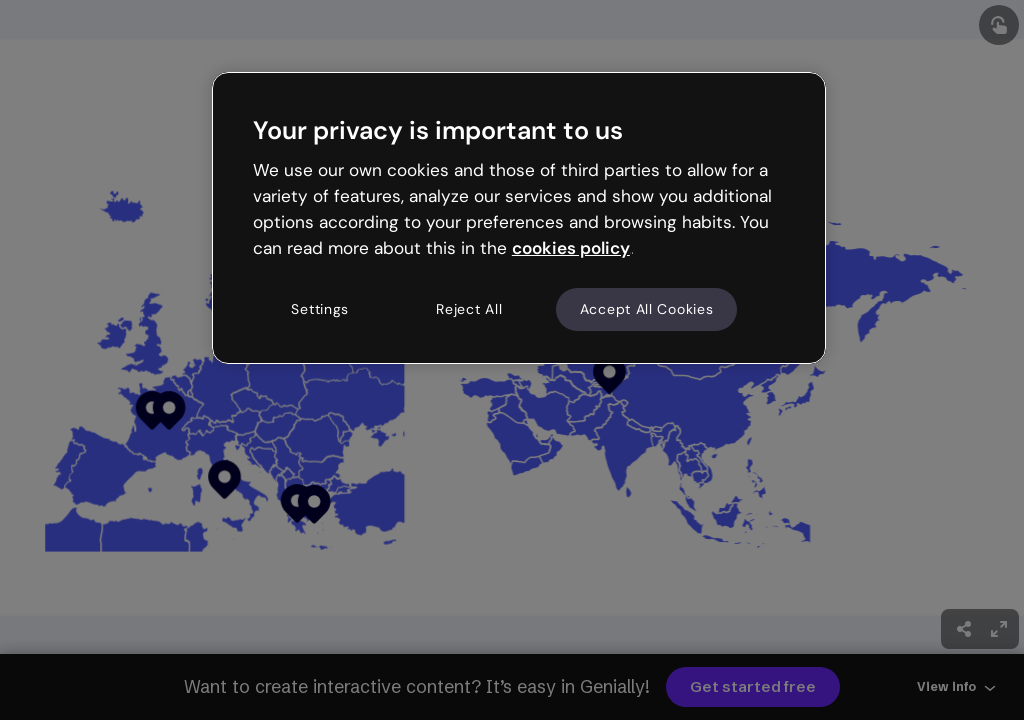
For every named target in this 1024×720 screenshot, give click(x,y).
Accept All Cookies (647, 309)
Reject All (469, 309)
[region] (519, 218)
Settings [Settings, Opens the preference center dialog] (320, 309)
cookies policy (571, 248)
